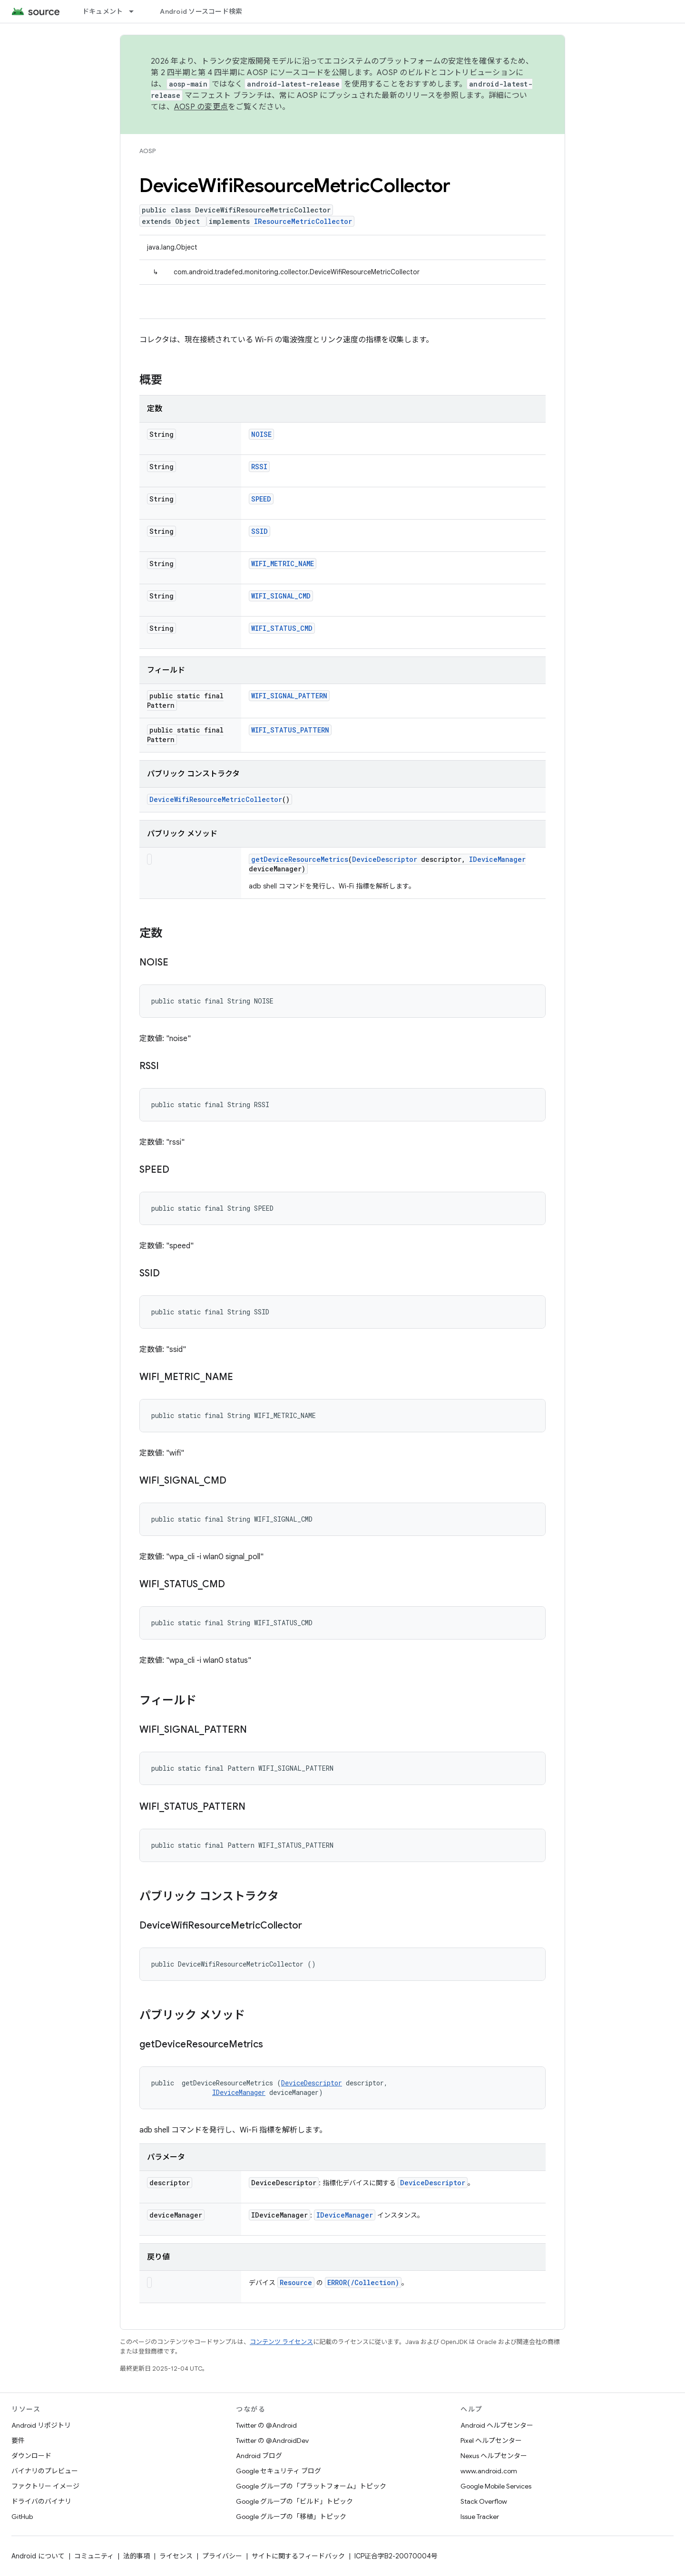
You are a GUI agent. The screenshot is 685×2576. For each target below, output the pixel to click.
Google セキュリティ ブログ (278, 2471)
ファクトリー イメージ (45, 2486)
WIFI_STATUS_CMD (282, 628)
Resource (296, 2282)
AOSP (147, 151)
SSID (259, 531)
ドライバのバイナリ (41, 2501)
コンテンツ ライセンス (281, 2342)
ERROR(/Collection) (363, 2282)
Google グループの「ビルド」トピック (294, 2501)
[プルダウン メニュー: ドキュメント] (135, 11)
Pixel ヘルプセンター (491, 2440)
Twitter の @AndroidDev (272, 2440)
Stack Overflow (483, 2501)
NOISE (261, 434)
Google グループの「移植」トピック (291, 2516)
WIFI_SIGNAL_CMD (281, 595)
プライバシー (222, 2556)
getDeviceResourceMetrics (299, 859)
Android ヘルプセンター (496, 2425)
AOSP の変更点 (201, 107)
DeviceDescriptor (384, 859)
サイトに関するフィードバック (298, 2556)
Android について (38, 2556)
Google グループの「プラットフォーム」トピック (311, 2486)
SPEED (261, 498)
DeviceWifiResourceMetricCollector (215, 799)
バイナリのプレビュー (44, 2471)
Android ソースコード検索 (201, 11)
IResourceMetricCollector (303, 221)
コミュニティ (94, 2556)
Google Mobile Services (495, 2486)
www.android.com (488, 2471)
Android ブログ (259, 2455)
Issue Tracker (479, 2516)
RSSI (259, 466)
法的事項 (136, 2556)
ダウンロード (31, 2455)
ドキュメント (102, 11)
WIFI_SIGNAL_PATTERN (289, 695)
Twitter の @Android (266, 2425)
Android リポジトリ (41, 2425)
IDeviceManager (497, 859)
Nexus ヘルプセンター (493, 2455)
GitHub (22, 2516)
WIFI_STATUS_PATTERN (290, 729)
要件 (18, 2440)
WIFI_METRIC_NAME (282, 563)
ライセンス (176, 2556)
